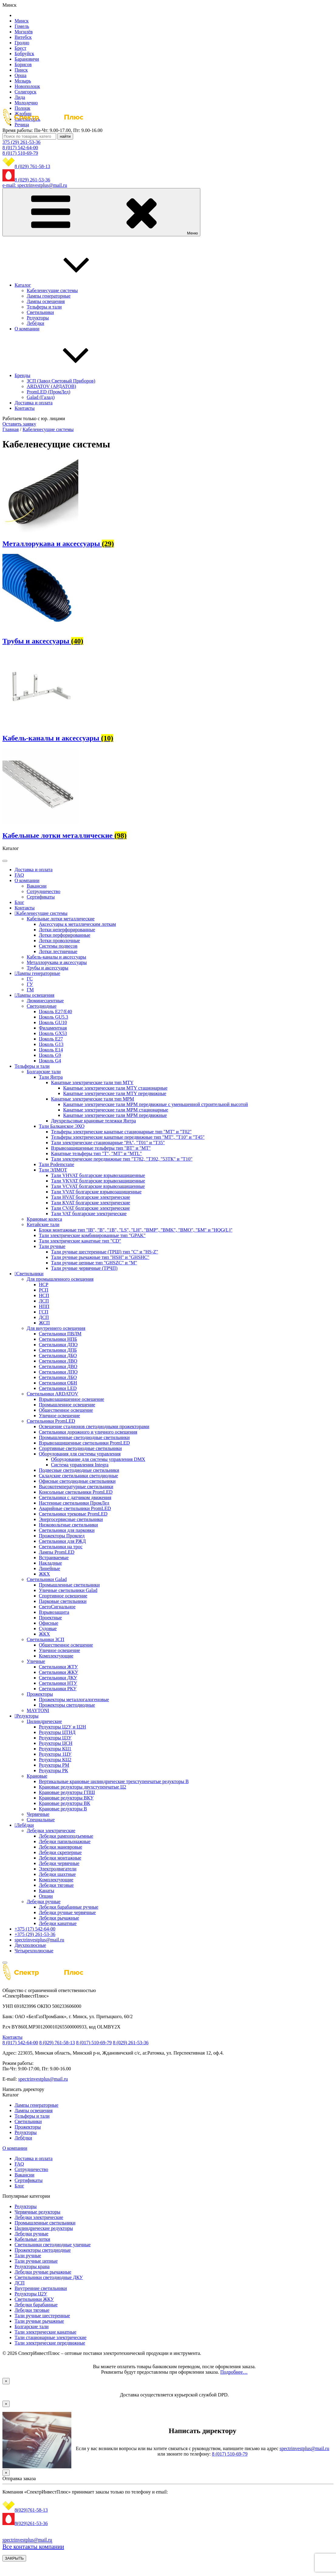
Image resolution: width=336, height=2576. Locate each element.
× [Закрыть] (6, 2381)
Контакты (25, 408)
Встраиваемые (54, 1557)
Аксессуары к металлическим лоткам (77, 924)
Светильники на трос (61, 1546)
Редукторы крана (32, 2266)
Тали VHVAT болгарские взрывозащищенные (98, 1175)
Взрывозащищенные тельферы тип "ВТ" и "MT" (101, 1148)
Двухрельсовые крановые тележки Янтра (93, 1120)
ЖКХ (44, 1573)
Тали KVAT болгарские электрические (90, 1202)
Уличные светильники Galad (68, 1590)
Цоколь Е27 (51, 1038)
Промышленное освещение (67, 1404)
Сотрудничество (43, 891)
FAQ (19, 875)
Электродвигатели (57, 1868)
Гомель (22, 26)
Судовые (48, 1628)
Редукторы (38, 317)
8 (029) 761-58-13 (32, 166)
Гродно (22, 42)
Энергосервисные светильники (71, 1519)
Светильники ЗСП (45, 1639)
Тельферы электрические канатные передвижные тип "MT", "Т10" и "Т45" (128, 1137)
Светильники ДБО (58, 1355)
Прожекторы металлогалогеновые (74, 1699)
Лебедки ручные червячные (67, 1912)
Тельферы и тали (44, 306)
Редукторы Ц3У (55, 1737)
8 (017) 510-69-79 (20, 153)
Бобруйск (24, 53)
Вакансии (36, 885)
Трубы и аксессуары (47, 967)
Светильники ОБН (58, 1382)
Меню (101, 212)
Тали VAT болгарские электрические (89, 1213)
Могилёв (24, 31)
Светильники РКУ (57, 1688)
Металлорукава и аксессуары (57, 962)
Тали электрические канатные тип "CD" (80, 1240)
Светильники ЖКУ (58, 1672)
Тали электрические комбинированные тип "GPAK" (92, 1235)
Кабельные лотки (32, 2239)
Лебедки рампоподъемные (66, 1836)
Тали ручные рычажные (39, 2321)
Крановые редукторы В (63, 1808)
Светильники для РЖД (62, 1541)
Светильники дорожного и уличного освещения (88, 1432)
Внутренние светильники (41, 2288)
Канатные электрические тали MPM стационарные (115, 1109)
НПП (44, 1306)
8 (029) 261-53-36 (32, 179)
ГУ (30, 984)
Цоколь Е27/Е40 (55, 1011)
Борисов (23, 64)
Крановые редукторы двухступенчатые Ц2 (82, 1786)
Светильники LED (58, 1388)
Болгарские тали (44, 1071)
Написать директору (23, 2089)
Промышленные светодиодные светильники (84, 1437)
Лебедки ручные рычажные (43, 2271)
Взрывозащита (54, 1612)
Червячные (38, 1814)
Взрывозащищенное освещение (71, 1399)
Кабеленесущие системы (52, 290)
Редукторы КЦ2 (55, 1759)
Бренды (68, 375)
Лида (20, 97)
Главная (10, 429)
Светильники (40, 312)
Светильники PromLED (51, 1421)
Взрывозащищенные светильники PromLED (84, 1442)
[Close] (4, 1963)
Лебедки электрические (51, 1830)
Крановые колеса (44, 1219)
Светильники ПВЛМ (60, 1333)
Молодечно (26, 102)
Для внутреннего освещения (56, 1328)
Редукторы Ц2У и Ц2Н (62, 1726)
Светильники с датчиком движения (75, 1497)
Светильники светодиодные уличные (53, 2244)
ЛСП (44, 1300)
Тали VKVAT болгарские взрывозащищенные (98, 1180)
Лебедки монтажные (60, 1857)
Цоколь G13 (51, 1044)
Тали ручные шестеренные (42, 2315)
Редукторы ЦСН (56, 1743)
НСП (44, 1295)
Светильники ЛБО (58, 1377)
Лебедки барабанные (36, 2304)
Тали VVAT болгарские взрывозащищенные (96, 1191)
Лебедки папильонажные (64, 1841)
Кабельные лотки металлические (61, 918)
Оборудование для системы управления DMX (98, 1459)
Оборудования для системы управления (79, 1453)
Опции (46, 1896)
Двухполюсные (30, 1945)
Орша (20, 75)
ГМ (30, 989)
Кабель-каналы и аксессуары (56, 956)
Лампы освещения (46, 301)
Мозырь (23, 80)
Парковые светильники (63, 1601)
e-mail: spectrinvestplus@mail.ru (34, 185)
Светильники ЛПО (58, 1371)
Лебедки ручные (43, 1901)
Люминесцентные (45, 1000)
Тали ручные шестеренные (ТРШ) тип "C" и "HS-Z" (104, 1251)
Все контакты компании (33, 2546)
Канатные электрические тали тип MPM (92, 1098)
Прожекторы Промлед (62, 1535)
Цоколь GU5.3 (53, 1017)
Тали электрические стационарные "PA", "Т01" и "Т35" (108, 1142)
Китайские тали (43, 1224)
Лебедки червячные (59, 1863)
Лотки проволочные (59, 940)
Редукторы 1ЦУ (55, 1754)
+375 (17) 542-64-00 (35, 1928)
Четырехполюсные (34, 1950)
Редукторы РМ (54, 1765)
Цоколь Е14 (51, 1049)
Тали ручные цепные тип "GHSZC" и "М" (94, 1262)
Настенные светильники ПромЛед (74, 1502)
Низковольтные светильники (68, 1524)
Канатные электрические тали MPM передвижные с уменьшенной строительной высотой (155, 1104)
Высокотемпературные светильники (76, 1486)
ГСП (43, 1311)
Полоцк (22, 108)
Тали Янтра (51, 1077)
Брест (20, 48)
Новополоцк (27, 86)
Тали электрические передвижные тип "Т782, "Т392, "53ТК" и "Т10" (121, 1159)
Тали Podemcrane (56, 1164)
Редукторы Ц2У (31, 2293)
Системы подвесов (58, 946)
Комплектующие (56, 1655)
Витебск (23, 37)
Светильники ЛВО (58, 1361)
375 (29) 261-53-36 (21, 142)
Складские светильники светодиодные (78, 1475)
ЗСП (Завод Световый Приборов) (61, 380)
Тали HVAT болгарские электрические (90, 1197)
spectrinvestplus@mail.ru (39, 1939)
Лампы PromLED (56, 1552)
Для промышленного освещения (60, 1279)
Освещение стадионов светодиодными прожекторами (94, 1426)
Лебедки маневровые (60, 1846)
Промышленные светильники (69, 1584)
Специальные (41, 1819)
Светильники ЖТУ (58, 1666)
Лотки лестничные (58, 951)
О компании (27, 328)
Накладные (50, 1563)
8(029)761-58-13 (31, 2510)
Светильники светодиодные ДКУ (49, 2277)
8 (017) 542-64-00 (20, 147)
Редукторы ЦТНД (57, 1732)
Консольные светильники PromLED (76, 1492)
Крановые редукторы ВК (64, 1803)
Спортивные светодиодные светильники (80, 1448)
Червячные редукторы (37, 2211)
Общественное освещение (66, 1410)
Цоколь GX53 (53, 1033)
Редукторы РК (53, 1770)
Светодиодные (41, 1006)
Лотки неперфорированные (67, 929)
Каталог (68, 285)
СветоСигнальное (57, 1606)
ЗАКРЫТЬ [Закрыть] (14, 2558)
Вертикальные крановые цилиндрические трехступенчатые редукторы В (114, 1781)
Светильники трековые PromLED (73, 1513)
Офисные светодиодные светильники (77, 1481)
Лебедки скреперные (60, 1852)
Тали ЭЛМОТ (53, 1169)
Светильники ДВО (58, 1366)
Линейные (49, 1568)
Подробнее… (234, 2372)
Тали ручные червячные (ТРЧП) (84, 1268)
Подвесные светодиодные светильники (79, 1470)
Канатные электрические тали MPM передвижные (115, 1115)
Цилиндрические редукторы (44, 2228)
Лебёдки (35, 323)
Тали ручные (52, 1246)
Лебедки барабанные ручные (68, 1907)
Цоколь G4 (50, 1060)
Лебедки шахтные (57, 1874)
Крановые (37, 1776)
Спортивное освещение (63, 1595)
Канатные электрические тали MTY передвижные (114, 1093)
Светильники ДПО (58, 1344)
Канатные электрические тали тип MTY (92, 1082)
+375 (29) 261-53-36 (35, 1934)
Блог (19, 902)
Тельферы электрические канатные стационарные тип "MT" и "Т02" (121, 1131)
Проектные (50, 1617)
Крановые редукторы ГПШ (67, 1792)
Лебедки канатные (57, 1923)
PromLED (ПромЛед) (48, 391)
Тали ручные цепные (36, 2261)
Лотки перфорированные (64, 935)
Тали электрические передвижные (50, 2342)
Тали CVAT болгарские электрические (90, 1208)
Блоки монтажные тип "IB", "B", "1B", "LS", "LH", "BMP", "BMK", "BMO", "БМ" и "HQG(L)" (135, 1229)
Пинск (21, 69)
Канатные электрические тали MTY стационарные (115, 1088)
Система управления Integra (79, 1464)
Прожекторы (40, 1694)
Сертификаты (41, 896)
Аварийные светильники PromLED (75, 1508)
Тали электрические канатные (45, 2332)
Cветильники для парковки (67, 1530)
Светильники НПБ (58, 1339)
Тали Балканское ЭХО (61, 1126)
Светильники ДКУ (58, 1677)
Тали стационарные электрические (51, 2337)
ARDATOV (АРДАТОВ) (51, 386)
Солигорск (25, 91)
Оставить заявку (19, 424)
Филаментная (53, 1027)
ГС (30, 978)
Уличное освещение (59, 1415)
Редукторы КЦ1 (55, 1748)
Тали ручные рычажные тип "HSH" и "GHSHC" (100, 1257)
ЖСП (44, 1322)
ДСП (44, 1317)
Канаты (46, 1890)
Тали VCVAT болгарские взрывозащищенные (98, 1186)
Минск (22, 20)
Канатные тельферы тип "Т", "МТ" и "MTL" (96, 1153)
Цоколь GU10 (53, 1022)
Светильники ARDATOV (52, 1393)
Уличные (36, 1661)
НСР (43, 1284)
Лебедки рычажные (59, 1917)
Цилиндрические (44, 1721)
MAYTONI (38, 1710)
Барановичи (27, 59)
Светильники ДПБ (58, 1350)
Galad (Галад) (41, 397)
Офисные (48, 1623)
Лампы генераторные (48, 295)
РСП (43, 1290)
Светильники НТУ (58, 1683)
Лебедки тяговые (56, 1885)
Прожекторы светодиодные (67, 1705)
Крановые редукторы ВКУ (66, 1797)
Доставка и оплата (34, 402)
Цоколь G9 (50, 1055)
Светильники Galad (47, 1579)
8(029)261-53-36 (31, 2523)
